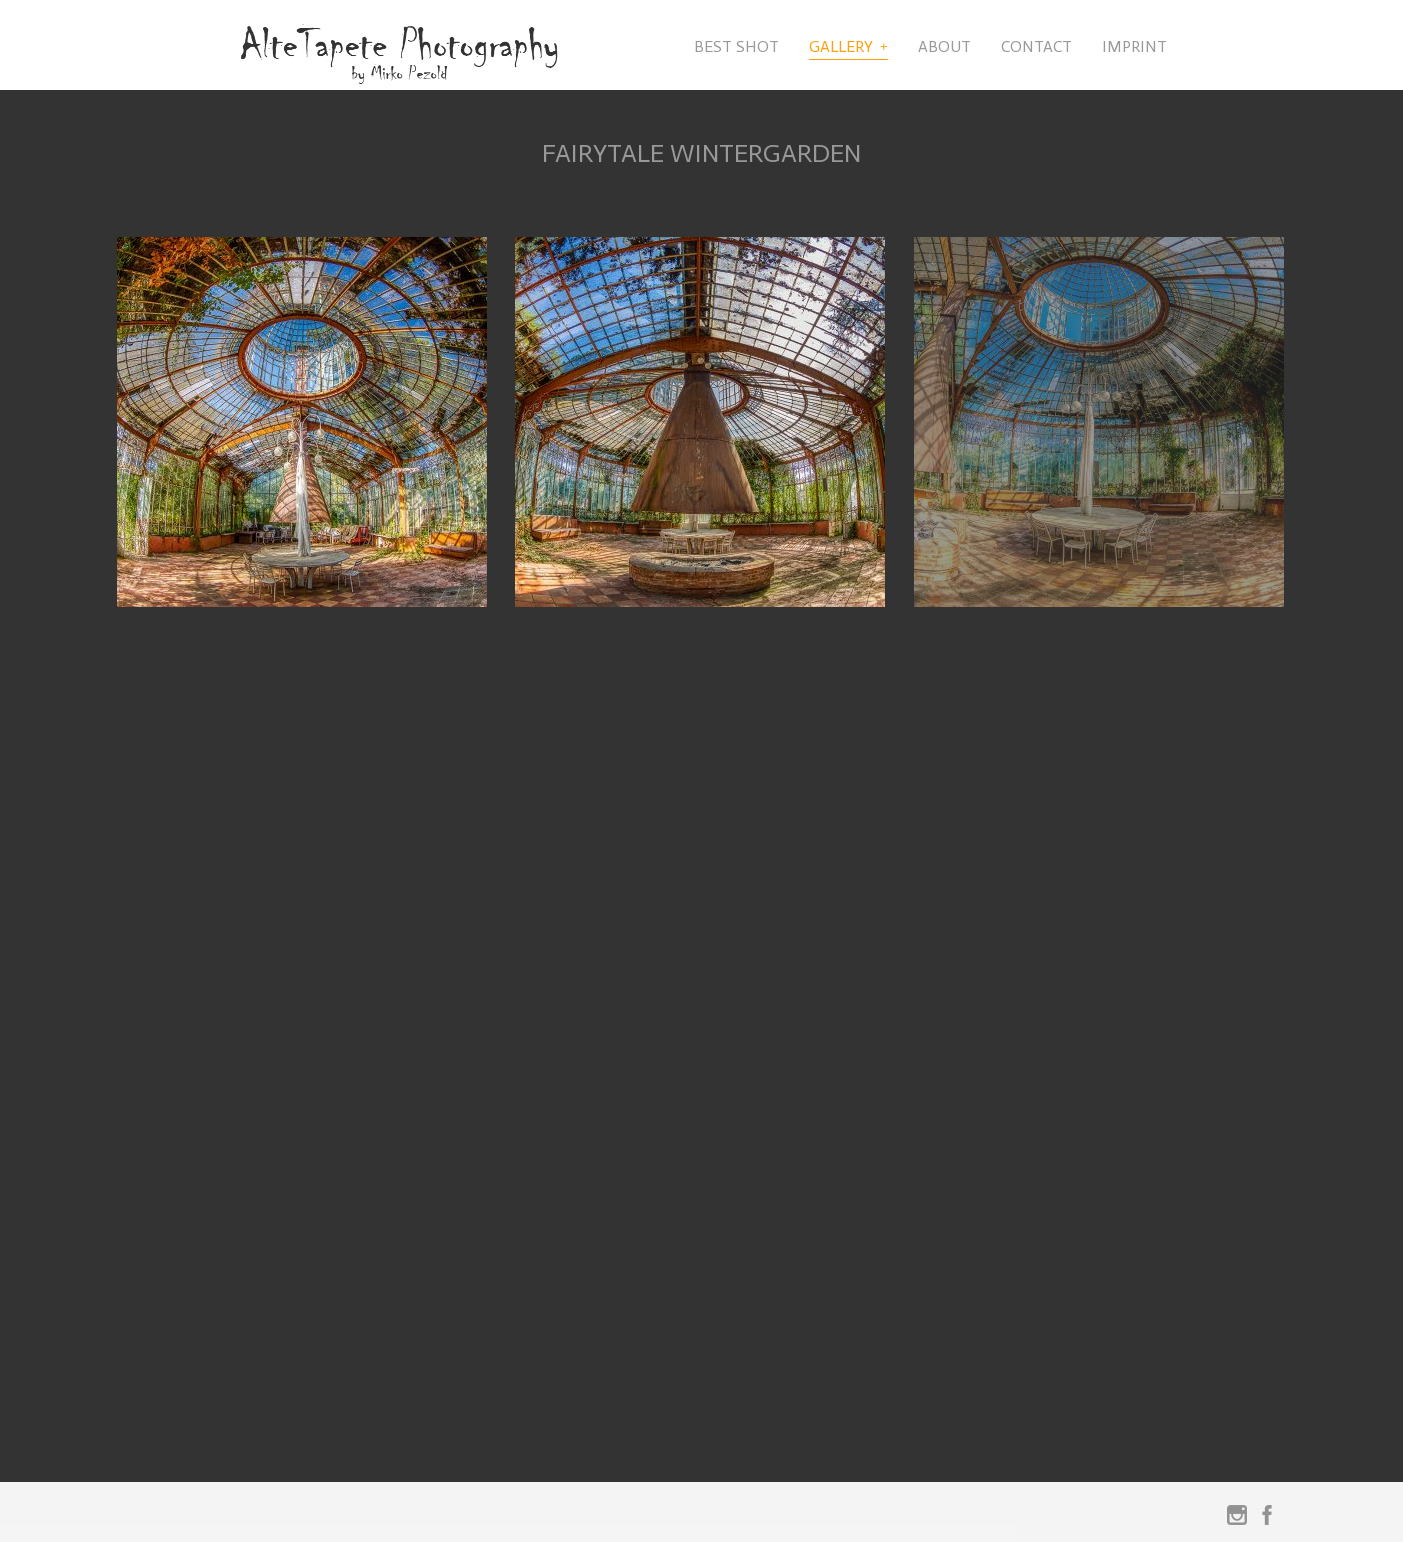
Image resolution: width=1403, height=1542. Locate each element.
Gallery (841, 46)
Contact (1036, 46)
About (944, 46)
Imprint (1134, 46)
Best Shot (736, 46)
